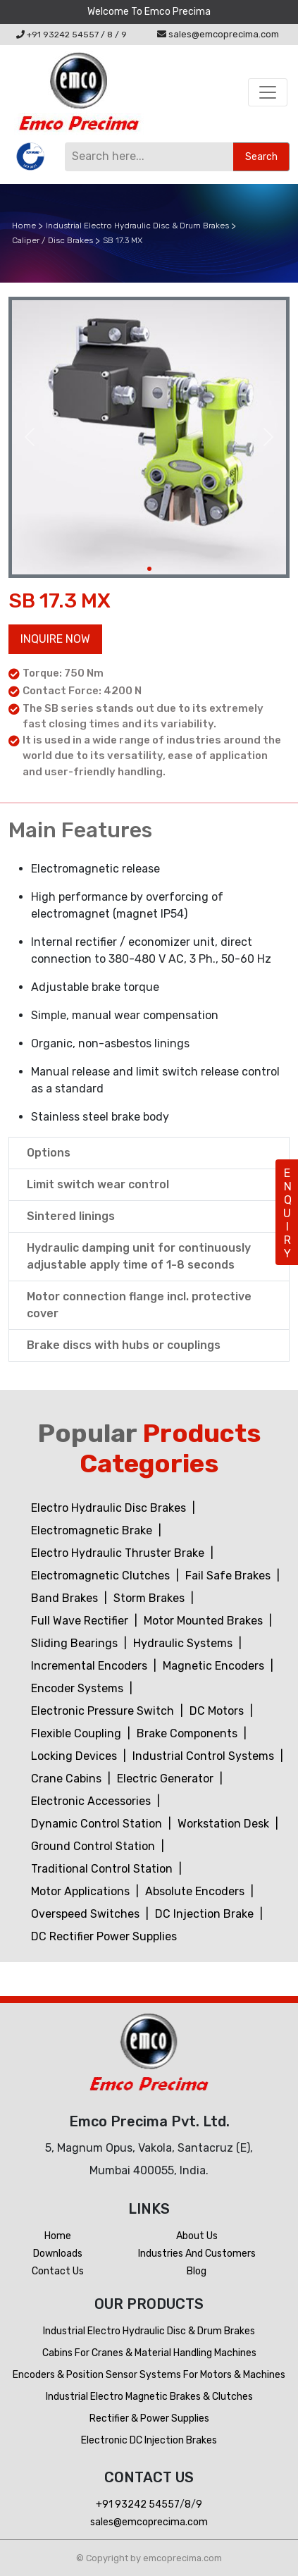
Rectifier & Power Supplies (149, 2418)
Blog (196, 2271)
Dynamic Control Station (98, 1823)
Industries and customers (197, 2254)
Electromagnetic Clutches (102, 1575)
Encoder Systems (78, 1688)
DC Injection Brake (205, 1914)
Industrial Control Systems (204, 1756)
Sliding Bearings (75, 1643)
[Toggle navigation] (267, 92)
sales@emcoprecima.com (218, 34)
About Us (197, 2236)
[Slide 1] (149, 569)
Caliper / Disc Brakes (52, 240)
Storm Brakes (150, 1598)
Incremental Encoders (90, 1665)
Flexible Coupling (77, 1733)
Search (261, 157)
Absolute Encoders (196, 1891)
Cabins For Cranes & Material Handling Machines (149, 2353)
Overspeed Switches (86, 1914)
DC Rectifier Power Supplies (104, 1936)
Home (24, 225)
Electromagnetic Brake (93, 1530)
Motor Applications (81, 1891)
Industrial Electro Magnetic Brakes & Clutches (149, 2397)
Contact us (58, 2271)
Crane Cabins (67, 1778)
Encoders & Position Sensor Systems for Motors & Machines (149, 2375)
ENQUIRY (287, 1213)
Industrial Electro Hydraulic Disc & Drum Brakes (137, 225)
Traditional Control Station (103, 1868)
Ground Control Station (94, 1846)
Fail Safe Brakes (229, 1575)
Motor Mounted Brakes (205, 1620)
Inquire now (55, 639)
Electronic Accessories (92, 1801)
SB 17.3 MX (122, 240)
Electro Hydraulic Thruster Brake (119, 1553)
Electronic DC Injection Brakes (149, 2440)
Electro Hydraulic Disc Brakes (110, 1508)
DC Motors (218, 1711)
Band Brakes (66, 1598)
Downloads (57, 2254)
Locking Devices (75, 1756)
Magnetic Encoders (215, 1665)
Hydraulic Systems (184, 1643)
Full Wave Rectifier (81, 1620)
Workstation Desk (225, 1823)
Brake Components (188, 1733)
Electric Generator (166, 1778)
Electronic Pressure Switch (104, 1711)
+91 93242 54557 (57, 34)
